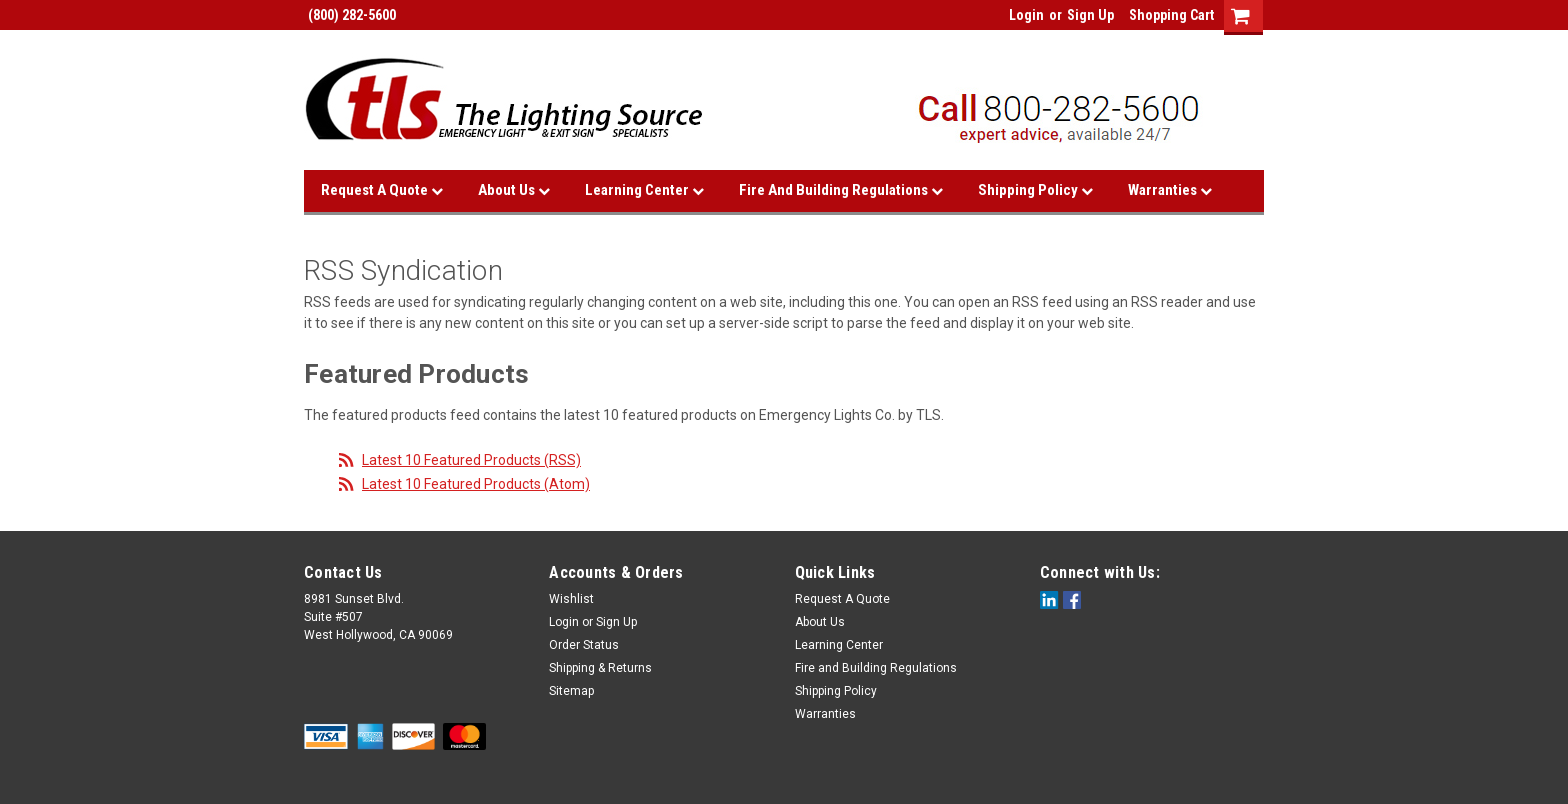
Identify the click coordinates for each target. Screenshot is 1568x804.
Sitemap (571, 691)
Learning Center (644, 190)
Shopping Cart (1171, 15)
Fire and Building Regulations (841, 190)
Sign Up (1090, 15)
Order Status (584, 645)
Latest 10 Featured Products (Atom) (476, 484)
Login (1026, 15)
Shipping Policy (1035, 190)
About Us (514, 190)
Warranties (1170, 190)
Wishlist (571, 599)
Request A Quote (382, 190)
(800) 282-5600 (350, 15)
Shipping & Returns (600, 668)
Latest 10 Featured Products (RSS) (471, 460)
